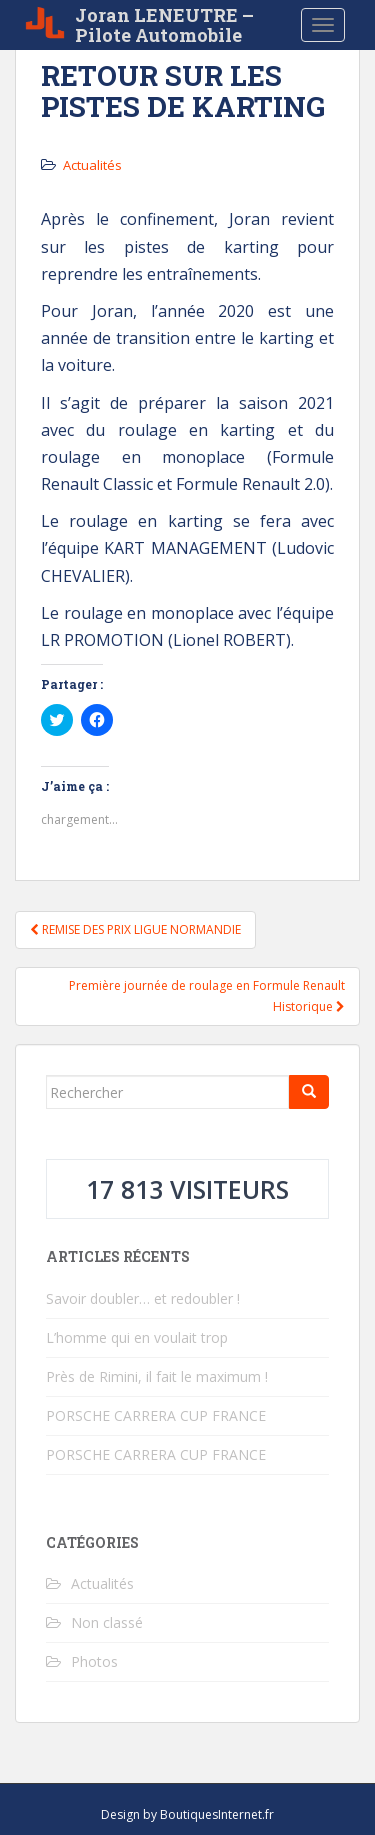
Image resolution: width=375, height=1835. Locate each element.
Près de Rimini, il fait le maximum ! (157, 1376)
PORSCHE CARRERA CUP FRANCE (156, 1415)
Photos (94, 1661)
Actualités (92, 165)
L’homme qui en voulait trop (137, 1337)
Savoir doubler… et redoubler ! (143, 1298)
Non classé (107, 1622)
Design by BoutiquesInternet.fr (187, 1814)
